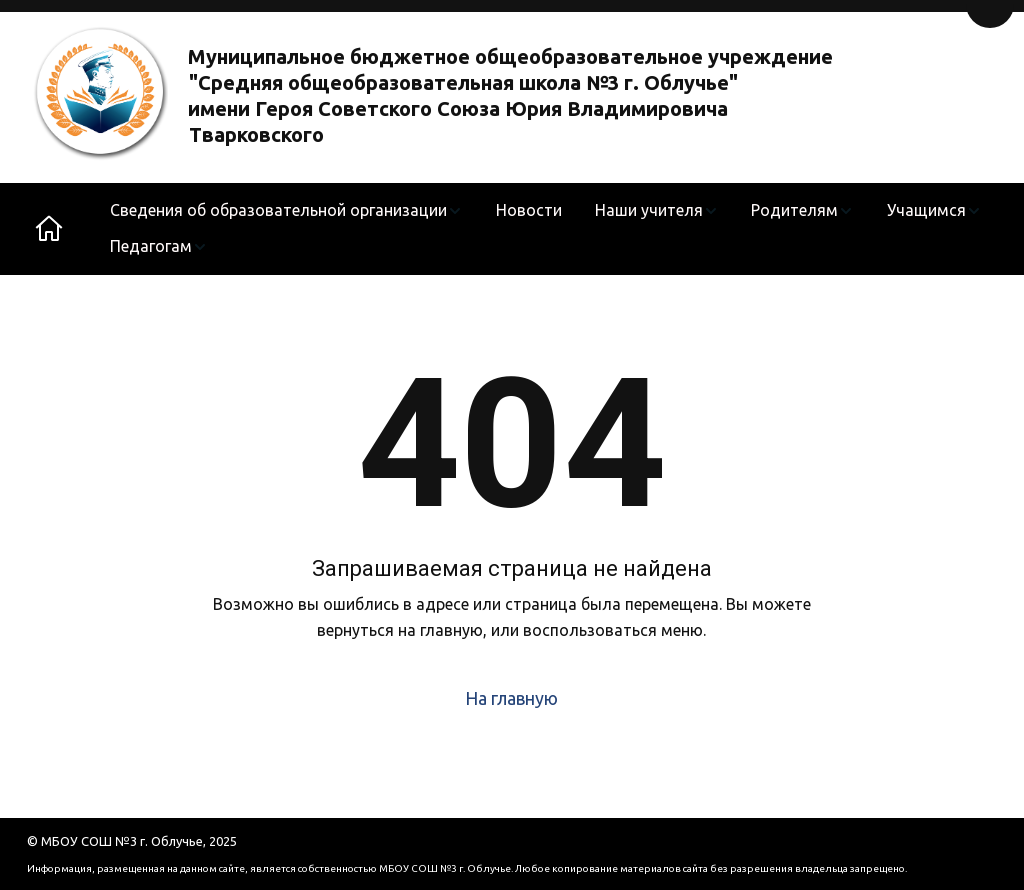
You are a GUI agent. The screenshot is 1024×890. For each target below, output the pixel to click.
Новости (529, 210)
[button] (286, 211)
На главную (511, 698)
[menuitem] (286, 211)
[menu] (546, 229)
